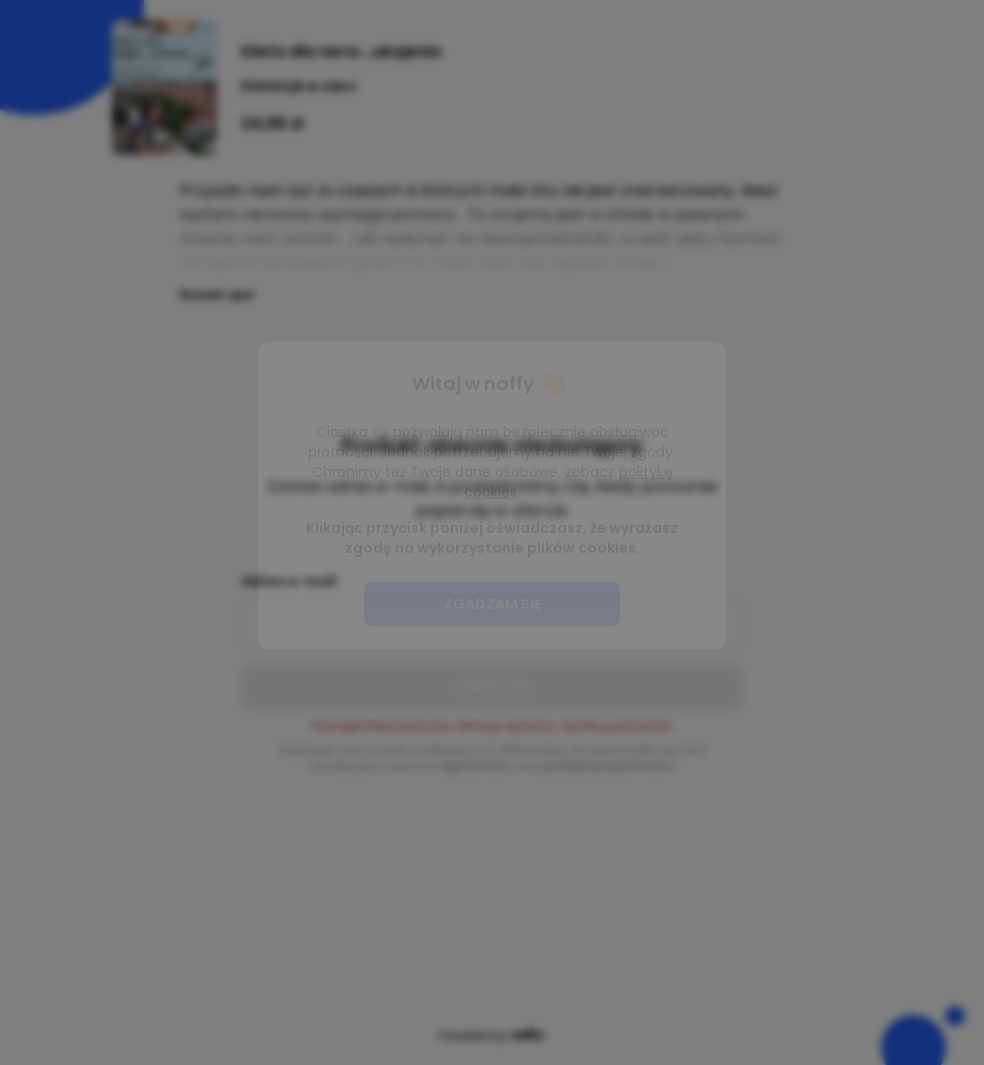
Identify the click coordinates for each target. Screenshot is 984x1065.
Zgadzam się (492, 640)
